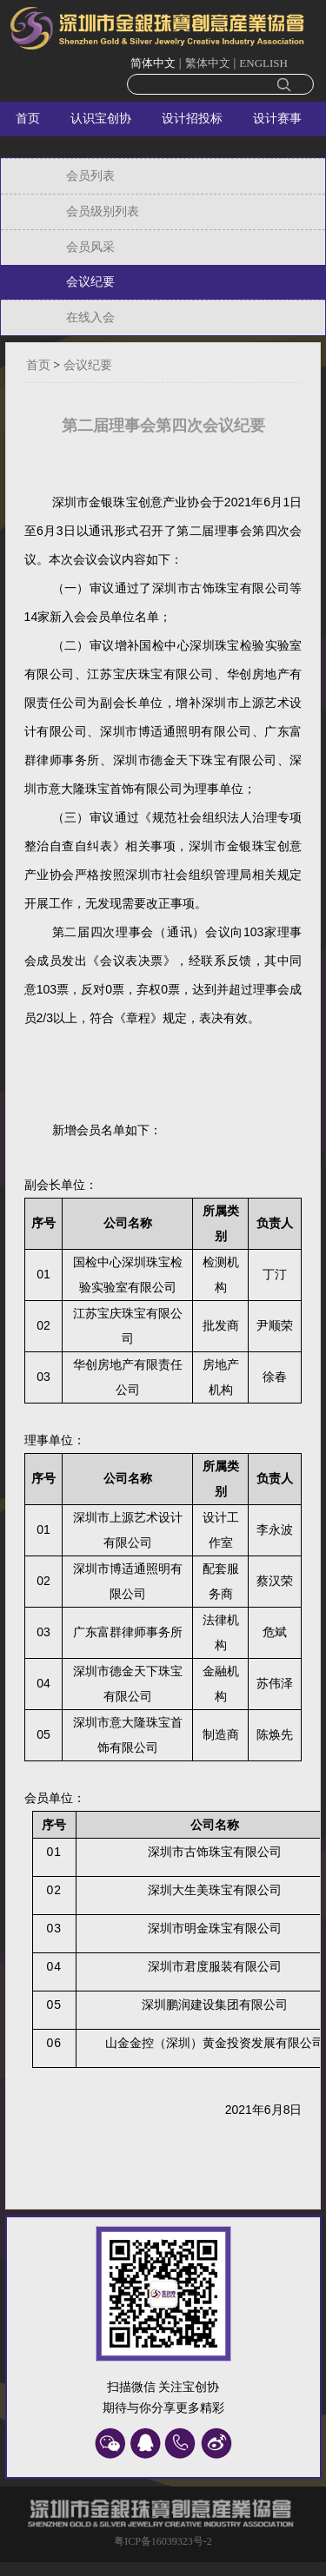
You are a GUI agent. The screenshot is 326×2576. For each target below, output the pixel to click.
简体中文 (153, 62)
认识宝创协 (100, 118)
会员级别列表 (102, 211)
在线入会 (90, 317)
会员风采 (90, 247)
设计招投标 (192, 118)
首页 (28, 118)
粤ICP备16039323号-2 (163, 2541)
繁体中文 (207, 62)
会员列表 (90, 175)
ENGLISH (263, 62)
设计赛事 (277, 118)
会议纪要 (90, 281)
